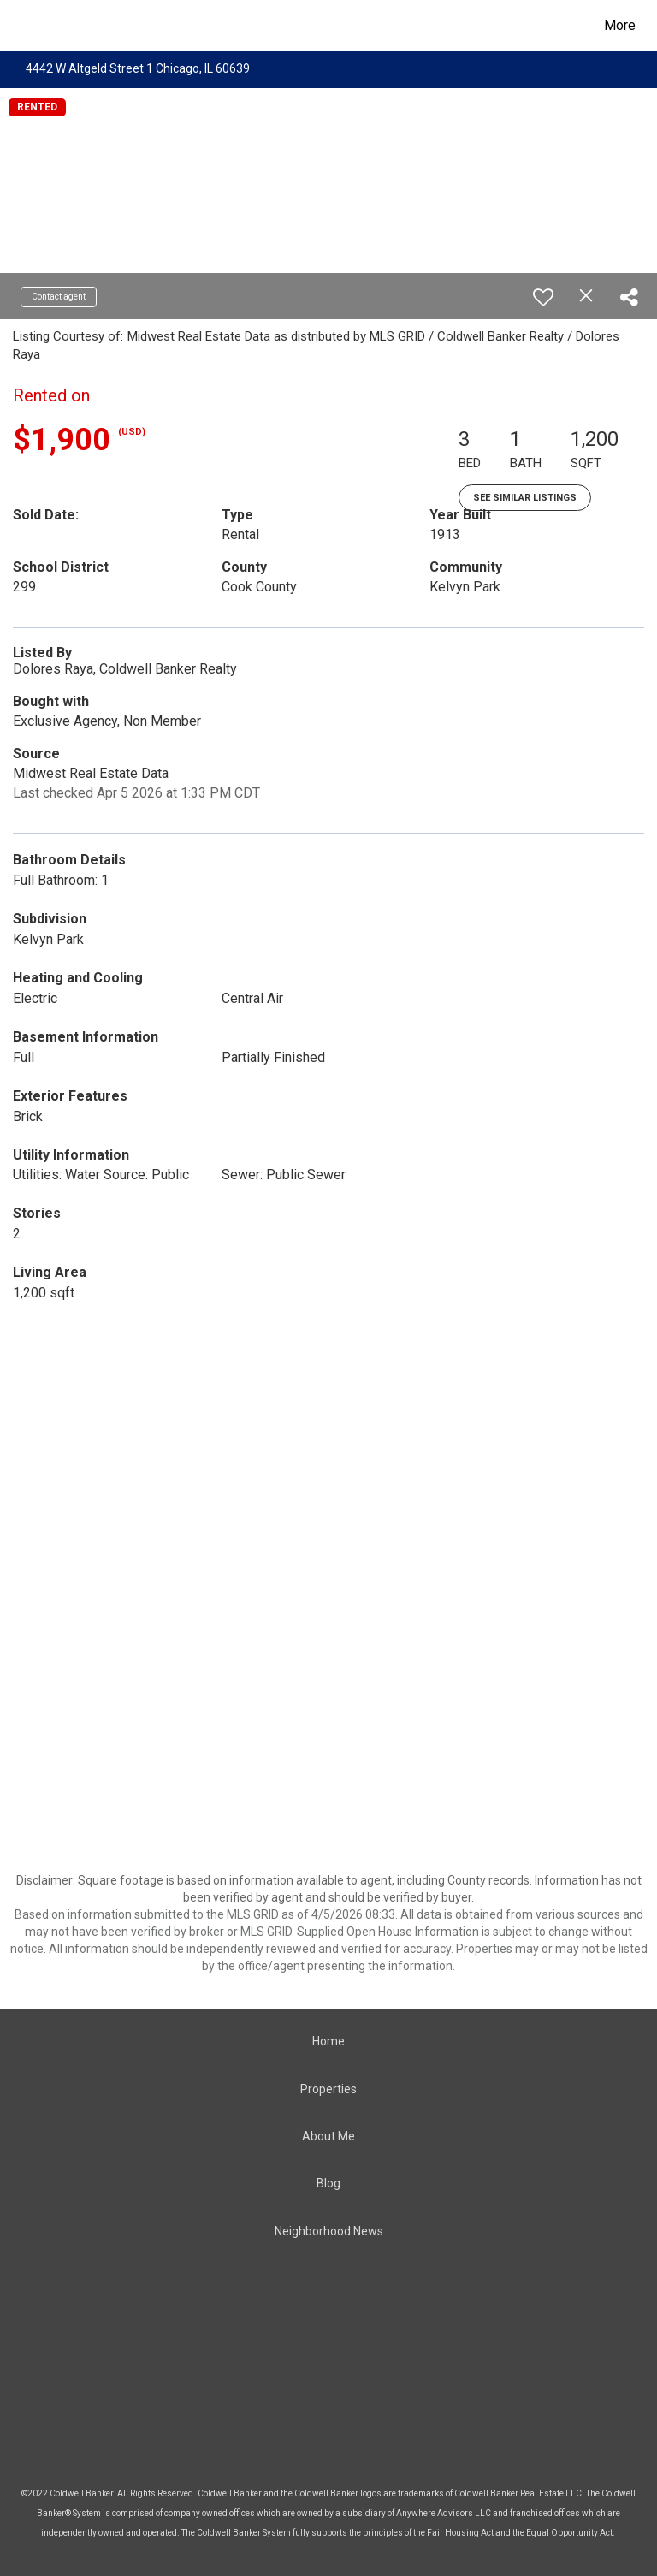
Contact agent (59, 296)
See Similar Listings (525, 497)
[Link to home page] (22, 25)
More (620, 25)
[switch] (543, 297)
